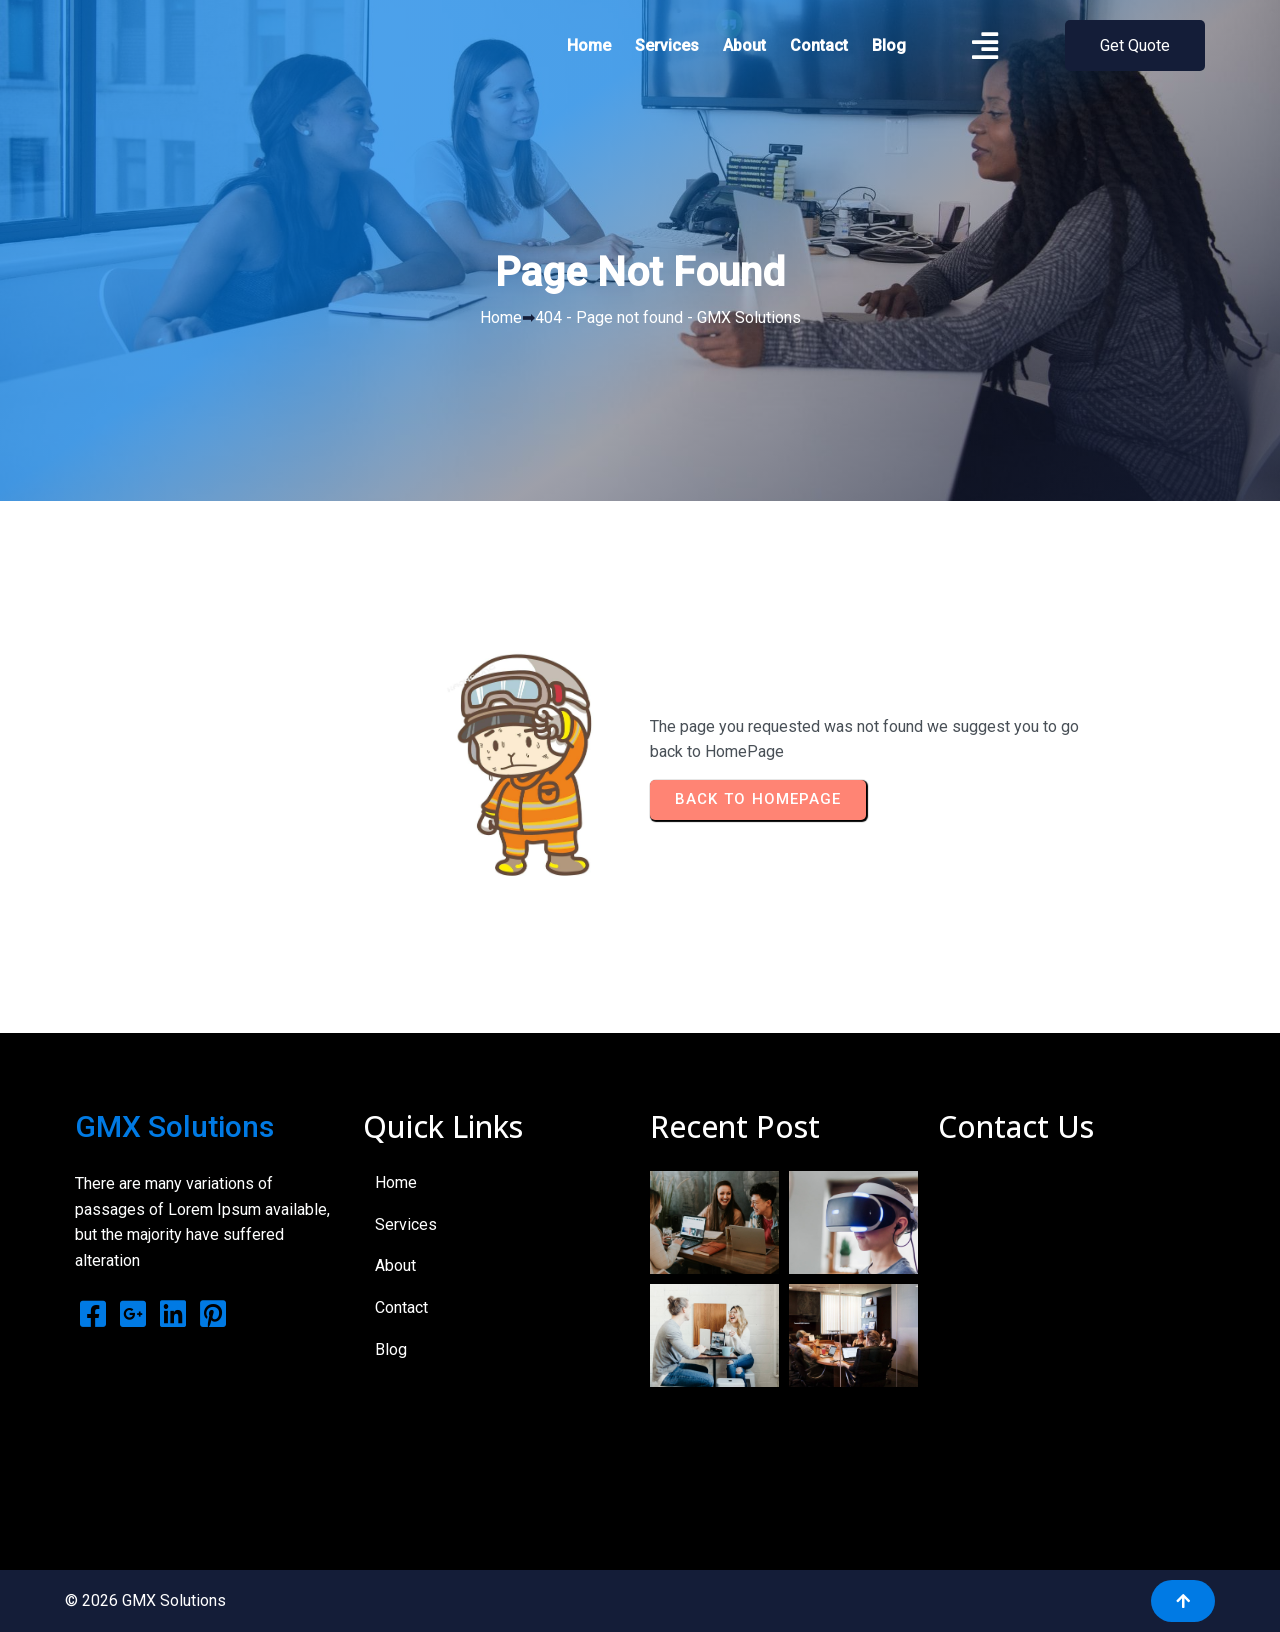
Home (501, 317)
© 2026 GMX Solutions (145, 1600)
